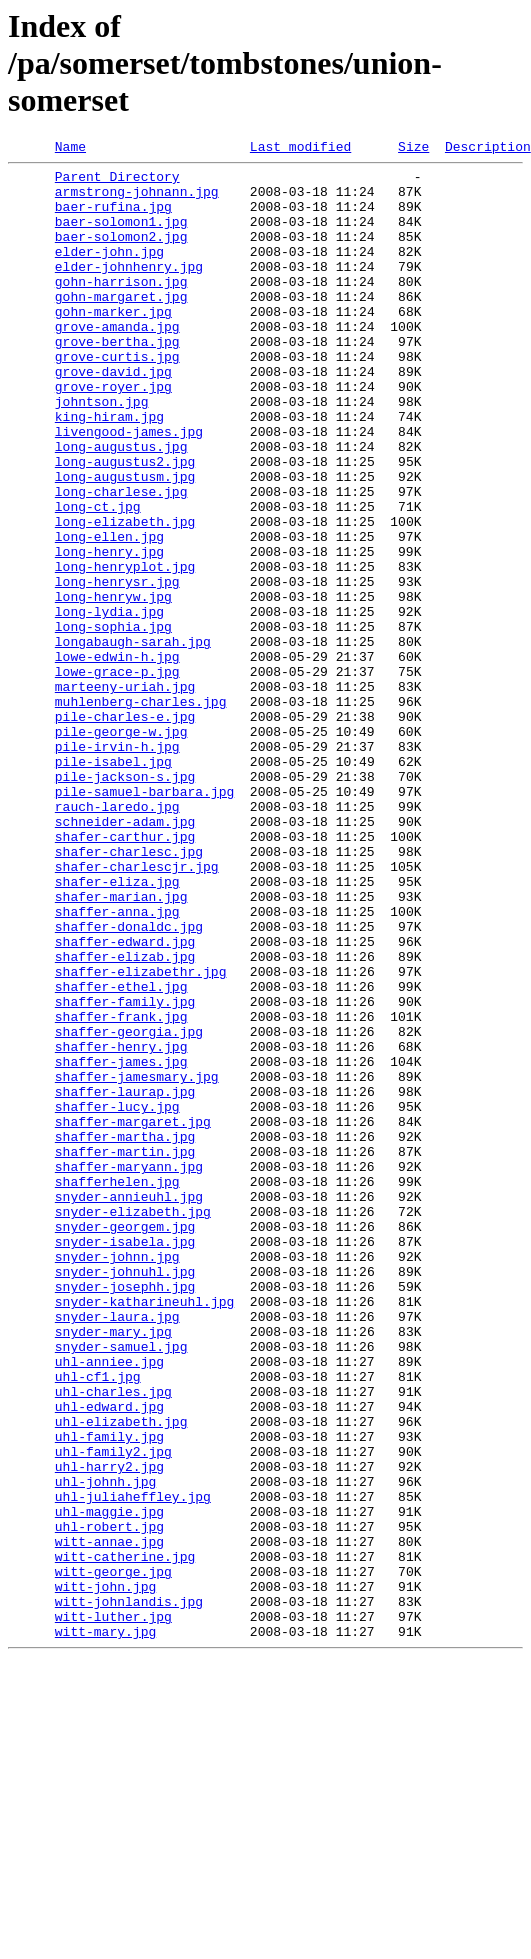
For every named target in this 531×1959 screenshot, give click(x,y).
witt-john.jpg (105, 1874)
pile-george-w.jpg (121, 848)
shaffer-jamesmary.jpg (137, 1262)
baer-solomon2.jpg (121, 254)
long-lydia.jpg (109, 704)
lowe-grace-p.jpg (117, 776)
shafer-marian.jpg (121, 1046)
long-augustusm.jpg (125, 542)
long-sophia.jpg (113, 722)
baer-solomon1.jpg (121, 236)
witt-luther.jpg (113, 1910)
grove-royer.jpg (113, 434)
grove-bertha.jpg (117, 380)
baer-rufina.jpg (113, 218)
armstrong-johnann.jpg (137, 200)
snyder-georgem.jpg (125, 1442)
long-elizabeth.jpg (125, 596)
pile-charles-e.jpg (125, 830)
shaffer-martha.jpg (125, 1334)
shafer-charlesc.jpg (129, 992)
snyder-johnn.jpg (117, 1478)
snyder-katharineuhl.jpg (144, 1532)
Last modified (300, 149)
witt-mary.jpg (105, 1928)
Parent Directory (117, 182)
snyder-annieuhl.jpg (129, 1406)
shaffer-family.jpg (125, 1172)
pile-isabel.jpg (113, 884)
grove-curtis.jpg (117, 398)
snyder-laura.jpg (117, 1550)
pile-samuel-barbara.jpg (144, 920)
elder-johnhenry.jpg (129, 290)
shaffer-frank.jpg (121, 1190)
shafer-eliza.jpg (117, 1028)
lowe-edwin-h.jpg (117, 758)
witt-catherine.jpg (125, 1838)
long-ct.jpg (98, 578)
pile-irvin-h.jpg (117, 866)
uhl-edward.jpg (109, 1658)
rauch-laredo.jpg (117, 938)
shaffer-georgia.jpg (129, 1208)
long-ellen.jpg (109, 614)
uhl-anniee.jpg (109, 1604)
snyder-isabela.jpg (125, 1460)
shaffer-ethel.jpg (121, 1154)
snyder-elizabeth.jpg (133, 1424)
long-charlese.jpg (121, 560)
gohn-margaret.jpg (121, 326)
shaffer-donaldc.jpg (129, 1082)
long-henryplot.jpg (125, 650)
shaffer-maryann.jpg (129, 1370)
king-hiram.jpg (109, 470)
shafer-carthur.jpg (125, 974)
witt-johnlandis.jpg (129, 1892)
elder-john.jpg (109, 272)
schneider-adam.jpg (125, 956)
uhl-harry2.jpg (109, 1730)
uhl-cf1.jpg (98, 1622)
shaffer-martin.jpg (125, 1352)
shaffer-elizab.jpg (125, 1118)
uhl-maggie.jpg (109, 1784)
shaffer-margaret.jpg (133, 1316)
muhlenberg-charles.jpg (141, 812)
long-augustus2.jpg (125, 524)
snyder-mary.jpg (113, 1568)
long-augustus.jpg (121, 506)
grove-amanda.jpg (117, 362)
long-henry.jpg (109, 632)
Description (488, 149)
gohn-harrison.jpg (121, 308)
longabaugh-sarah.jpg (133, 740)
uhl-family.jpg (109, 1694)
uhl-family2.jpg (113, 1712)
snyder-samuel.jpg (121, 1586)
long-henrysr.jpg (117, 668)
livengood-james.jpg (129, 488)
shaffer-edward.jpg (125, 1100)
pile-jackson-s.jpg (125, 902)
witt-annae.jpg (109, 1820)
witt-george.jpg (113, 1856)
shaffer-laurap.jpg (125, 1280)
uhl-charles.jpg (113, 1640)
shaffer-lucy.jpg (117, 1298)
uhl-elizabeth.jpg (121, 1676)
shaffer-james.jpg (121, 1244)
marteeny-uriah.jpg (125, 794)
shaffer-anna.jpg (117, 1064)
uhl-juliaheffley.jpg (133, 1766)
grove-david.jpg (113, 416)
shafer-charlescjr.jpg (137, 1010)
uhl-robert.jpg (109, 1802)
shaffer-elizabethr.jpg (141, 1136)
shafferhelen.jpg (117, 1388)
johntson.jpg (102, 452)
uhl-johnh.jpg (105, 1748)
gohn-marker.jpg (113, 344)
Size (413, 149)
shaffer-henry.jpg (121, 1226)
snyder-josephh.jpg (125, 1514)
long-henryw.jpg (113, 686)
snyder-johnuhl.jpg (125, 1496)
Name (70, 149)
